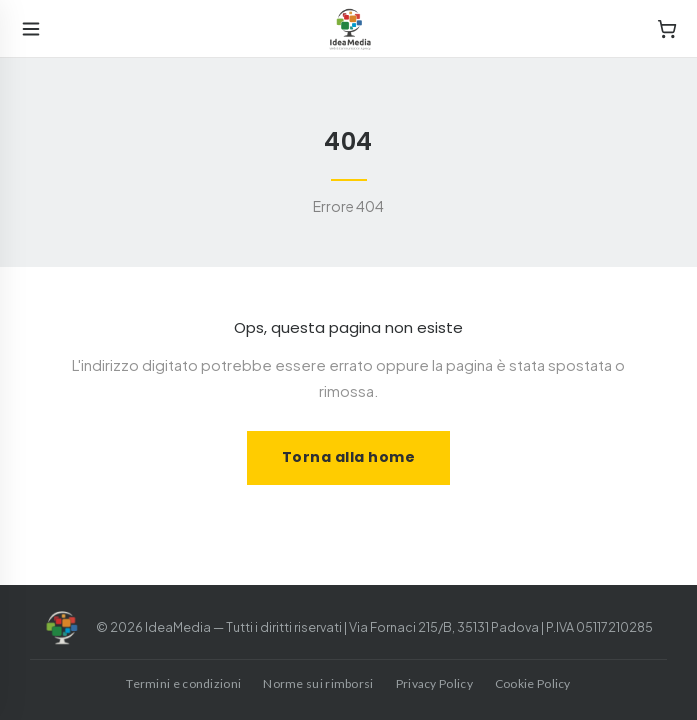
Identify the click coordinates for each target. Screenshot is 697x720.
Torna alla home (349, 457)
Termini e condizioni (183, 683)
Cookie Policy (533, 683)
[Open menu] (31, 29)
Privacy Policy (434, 683)
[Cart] (667, 29)
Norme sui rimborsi (318, 683)
